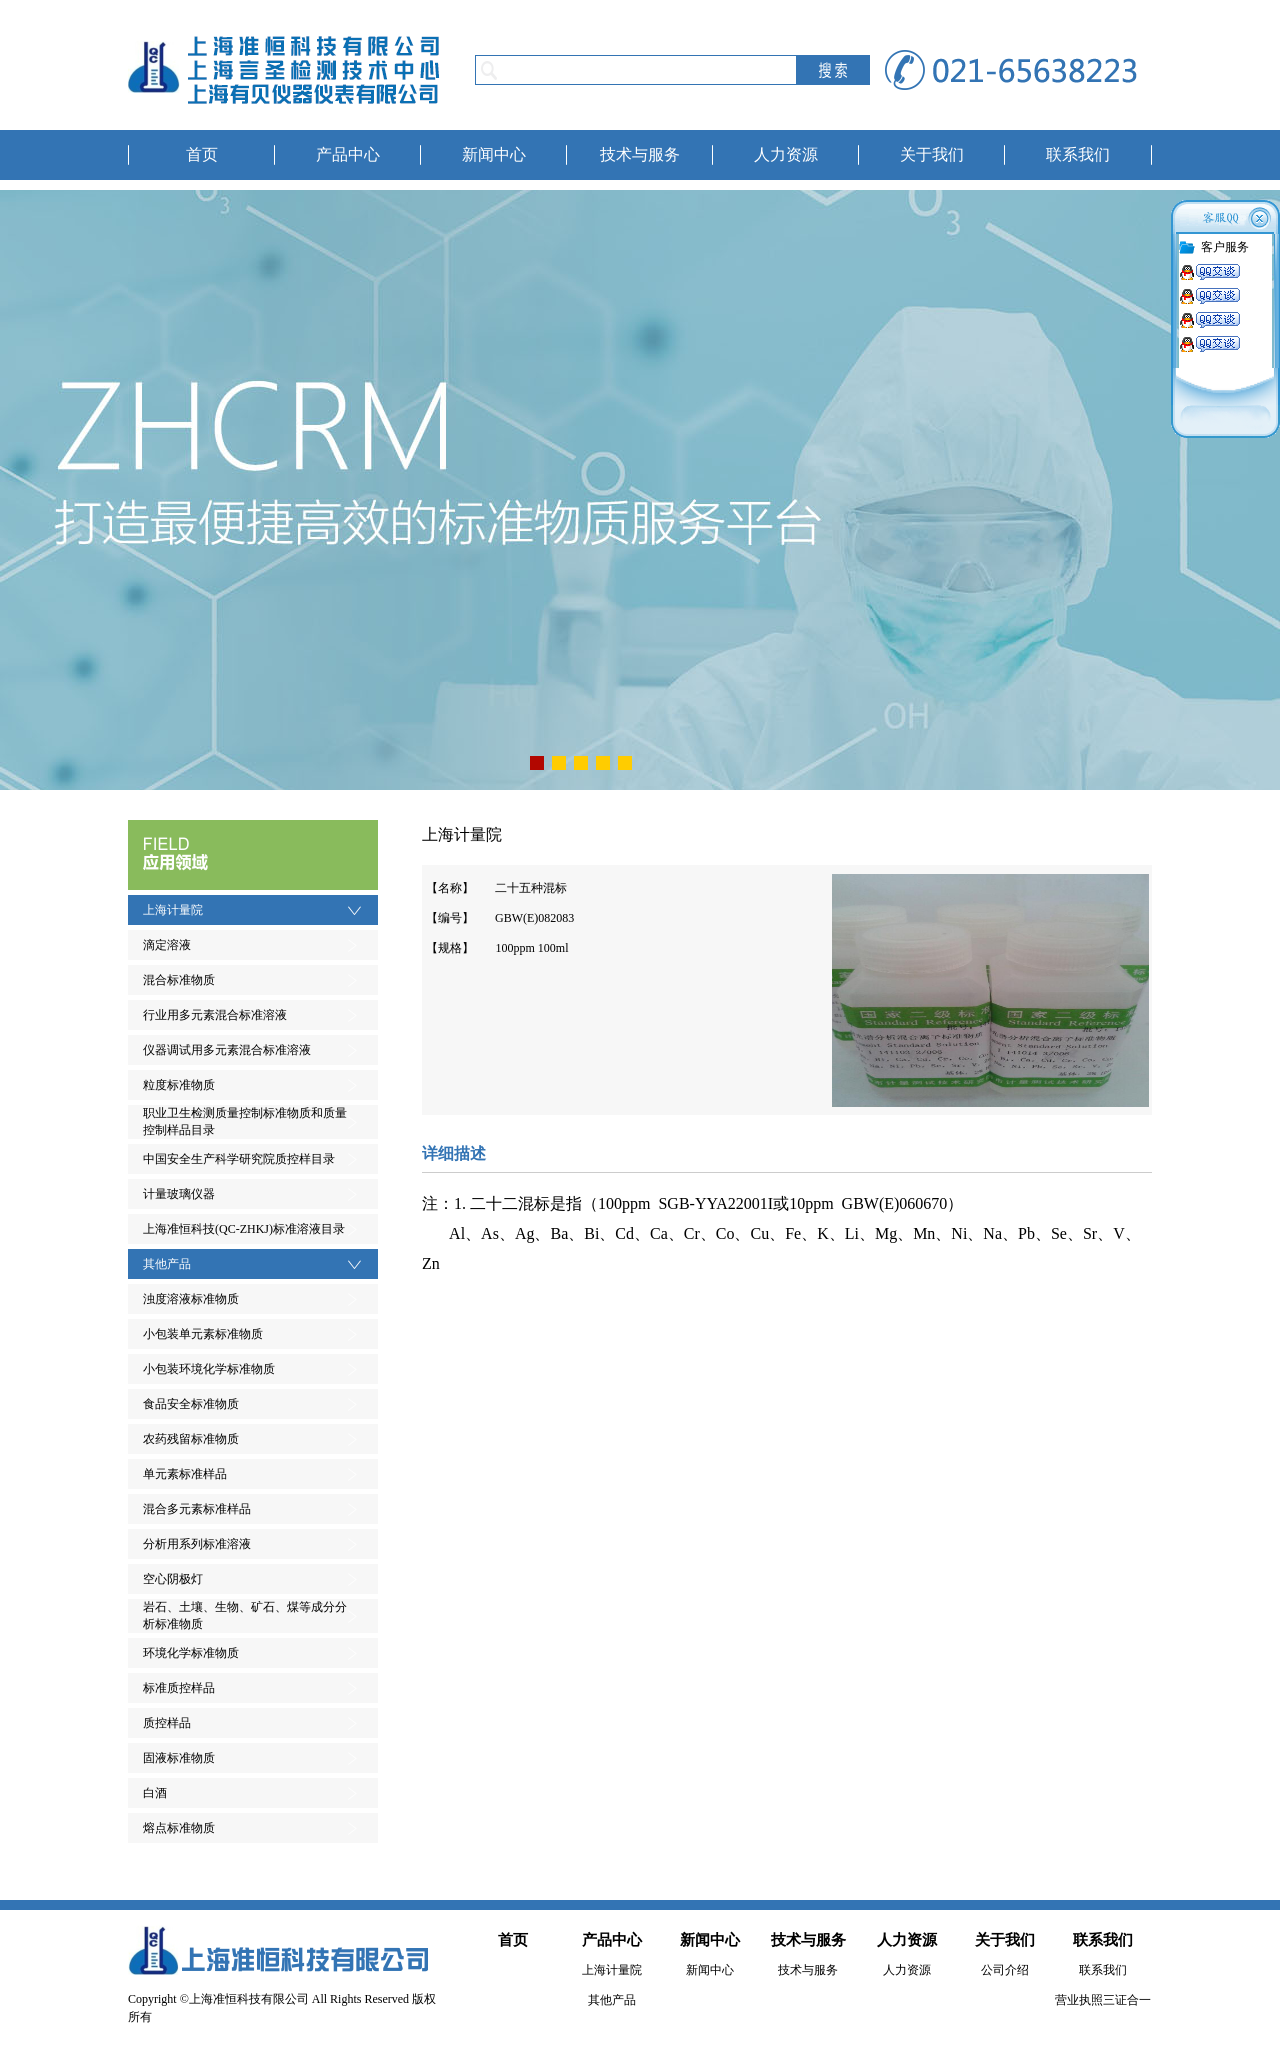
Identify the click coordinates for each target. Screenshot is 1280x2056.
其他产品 (167, 1264)
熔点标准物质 (179, 1828)
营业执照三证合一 (1103, 2000)
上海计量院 (173, 910)
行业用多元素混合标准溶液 (215, 1015)
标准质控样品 (179, 1688)
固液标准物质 (179, 1758)
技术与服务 (640, 154)
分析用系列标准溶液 (197, 1544)
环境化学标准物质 (191, 1653)
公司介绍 (1005, 1970)
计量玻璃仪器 (179, 1194)
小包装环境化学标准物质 (209, 1369)
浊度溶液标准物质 (191, 1299)
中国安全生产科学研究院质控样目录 (239, 1159)
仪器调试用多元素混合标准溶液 (227, 1050)
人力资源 (786, 154)
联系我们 (1078, 154)
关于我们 (932, 154)
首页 (202, 154)
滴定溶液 (167, 945)
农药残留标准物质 (191, 1439)
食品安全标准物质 (191, 1404)
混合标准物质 (179, 980)
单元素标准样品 (185, 1474)
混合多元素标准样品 (197, 1509)
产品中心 (348, 154)
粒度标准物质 (179, 1085)
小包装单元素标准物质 (203, 1334)
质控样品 (167, 1723)
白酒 (155, 1793)
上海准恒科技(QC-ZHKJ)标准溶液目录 (244, 1229)
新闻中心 (494, 154)
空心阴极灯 (173, 1579)
